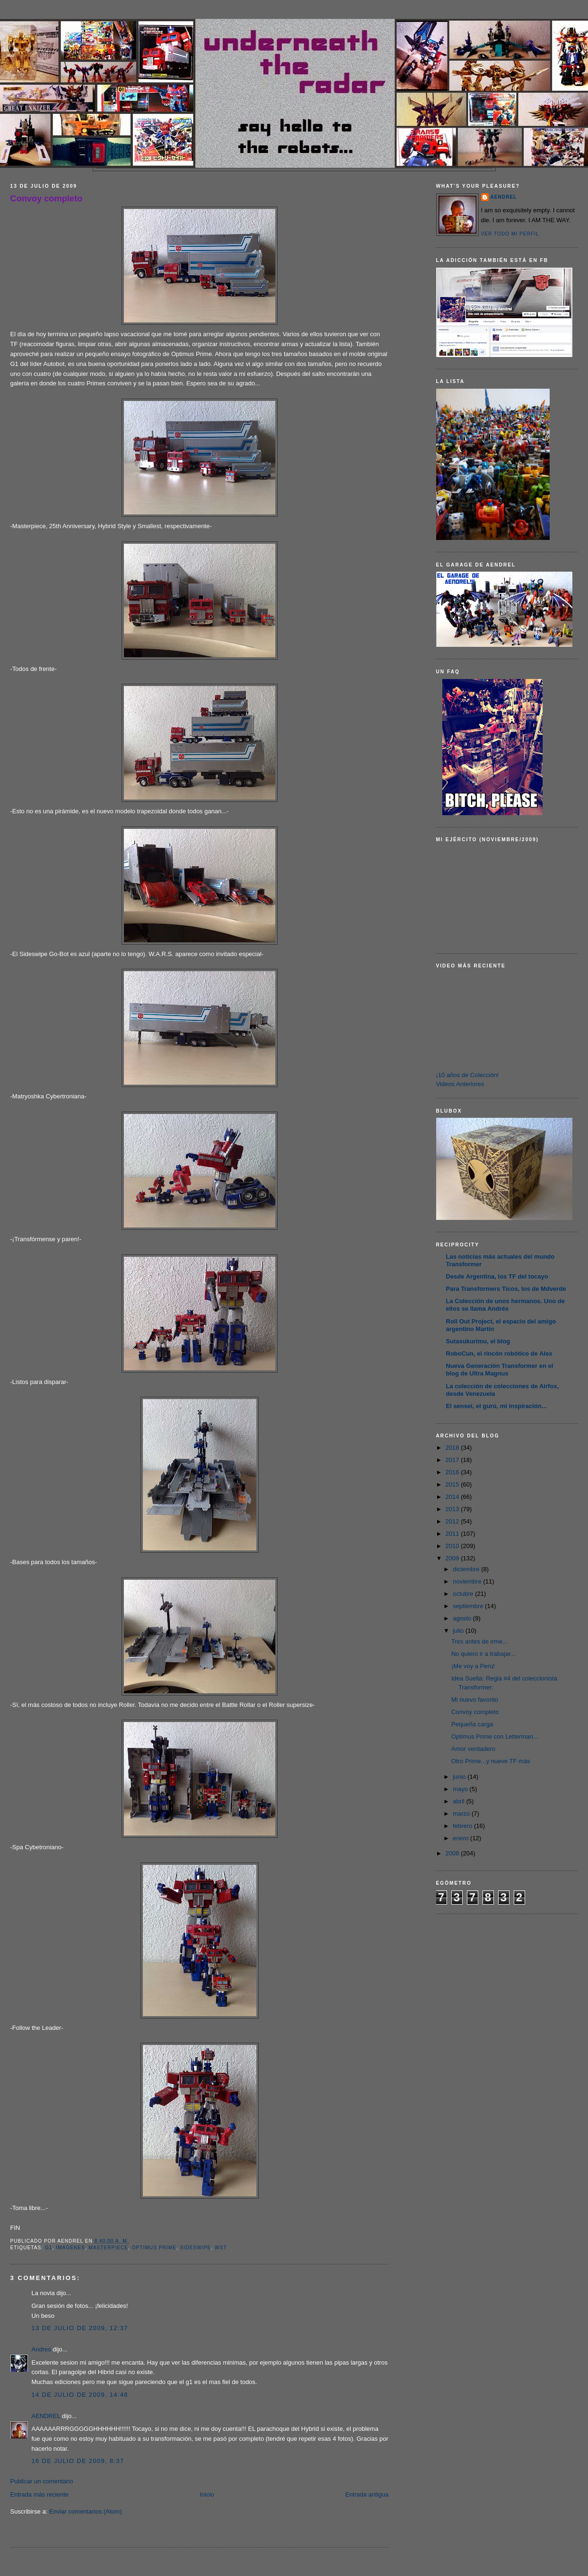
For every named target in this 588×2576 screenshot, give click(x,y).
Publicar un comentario (41, 2481)
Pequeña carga (472, 1724)
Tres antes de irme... (479, 1641)
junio (460, 1776)
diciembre (467, 1569)
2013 (453, 1509)
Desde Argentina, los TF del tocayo (497, 1276)
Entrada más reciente (39, 2494)
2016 (453, 1472)
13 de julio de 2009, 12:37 (80, 2328)
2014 (453, 1496)
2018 (453, 1447)
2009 (453, 1558)
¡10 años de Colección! (467, 1075)
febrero (463, 1825)
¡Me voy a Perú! (473, 1666)
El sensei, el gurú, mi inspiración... (496, 1406)
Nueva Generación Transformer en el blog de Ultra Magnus (499, 1369)
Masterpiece (108, 2247)
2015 (453, 1484)
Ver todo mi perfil (510, 233)
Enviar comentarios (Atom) (85, 2511)
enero (461, 1838)
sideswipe (195, 2247)
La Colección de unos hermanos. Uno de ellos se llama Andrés (505, 1304)
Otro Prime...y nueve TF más (490, 1761)
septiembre (469, 1606)
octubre (464, 1593)
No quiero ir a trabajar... (483, 1653)
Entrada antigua (367, 2494)
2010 (453, 1545)
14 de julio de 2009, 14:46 (80, 2394)
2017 (453, 1459)
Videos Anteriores (460, 1084)
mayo (461, 1789)
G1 (49, 2247)
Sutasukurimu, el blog (478, 1341)
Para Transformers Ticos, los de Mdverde (506, 1288)
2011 (453, 1533)
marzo (462, 1813)
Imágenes (70, 2247)
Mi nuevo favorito (474, 1699)
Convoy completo (46, 198)
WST (221, 2247)
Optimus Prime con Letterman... (494, 1736)
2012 (453, 1521)
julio (459, 1630)
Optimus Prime (154, 2247)
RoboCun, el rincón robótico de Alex (499, 1353)
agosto (463, 1618)
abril (459, 1801)
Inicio (207, 2494)
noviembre (468, 1581)
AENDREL (46, 2415)
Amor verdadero (473, 1748)
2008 (453, 1853)
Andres (41, 2349)
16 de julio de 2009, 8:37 (78, 2460)
